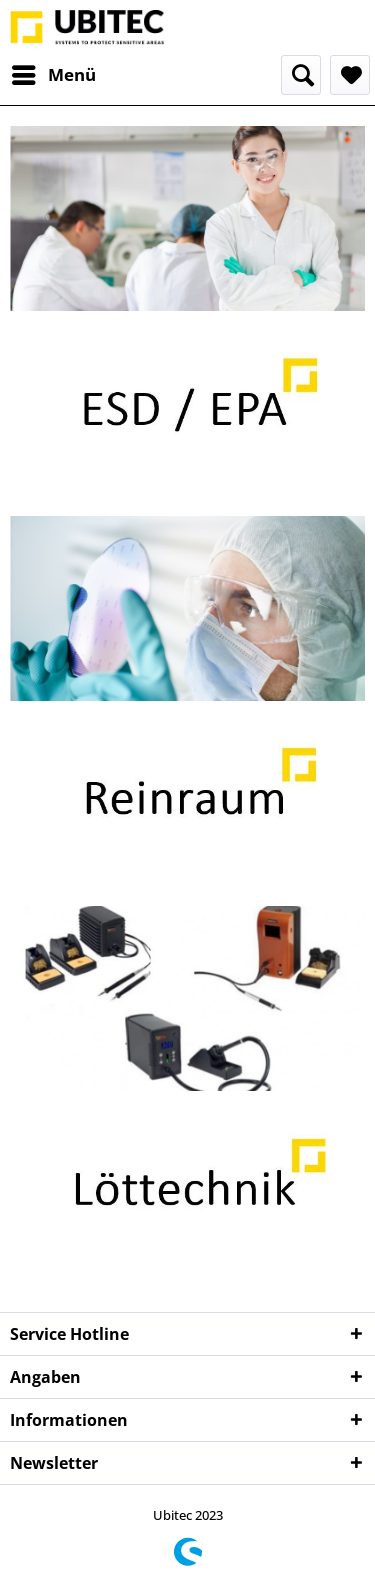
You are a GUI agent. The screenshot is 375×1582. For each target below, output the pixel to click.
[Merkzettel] (350, 75)
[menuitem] (53, 75)
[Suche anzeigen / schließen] (301, 75)
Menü (54, 72)
